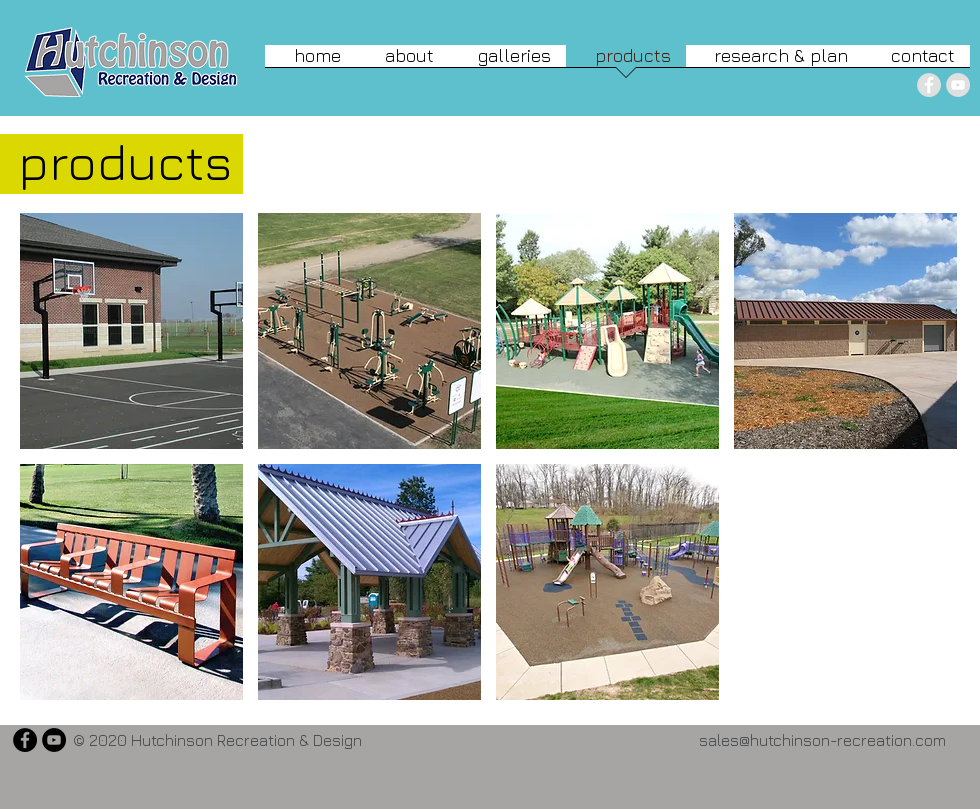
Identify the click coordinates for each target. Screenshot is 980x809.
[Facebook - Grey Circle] (929, 85)
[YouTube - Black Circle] (54, 740)
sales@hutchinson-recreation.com (822, 740)
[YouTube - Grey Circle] (958, 85)
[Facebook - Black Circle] (25, 740)
